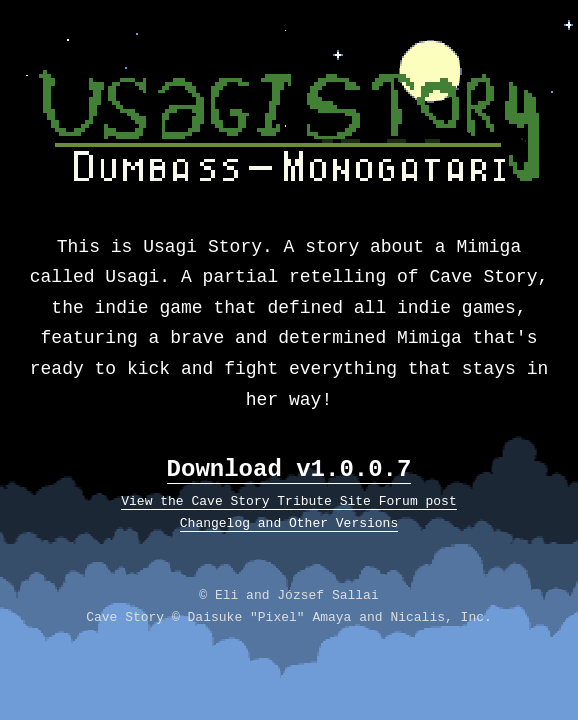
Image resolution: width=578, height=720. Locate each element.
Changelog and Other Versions (289, 523)
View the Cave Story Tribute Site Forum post (288, 501)
